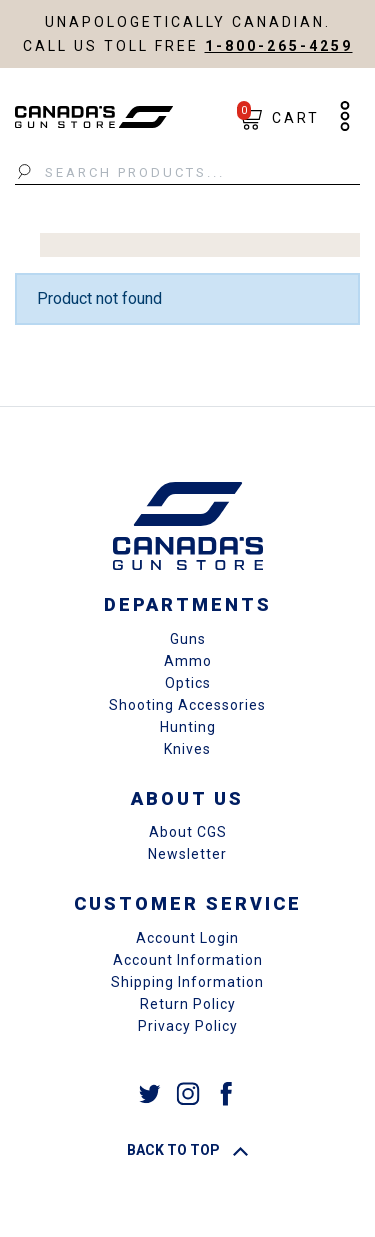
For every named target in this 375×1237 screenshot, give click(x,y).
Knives (187, 749)
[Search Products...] (187, 173)
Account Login (187, 938)
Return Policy (188, 1004)
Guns (188, 639)
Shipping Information (187, 982)
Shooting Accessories (187, 705)
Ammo (188, 661)
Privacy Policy (188, 1026)
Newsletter (187, 854)
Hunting (188, 727)
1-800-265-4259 (279, 46)
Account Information (188, 960)
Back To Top (187, 1150)
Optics (188, 683)
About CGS (188, 832)
